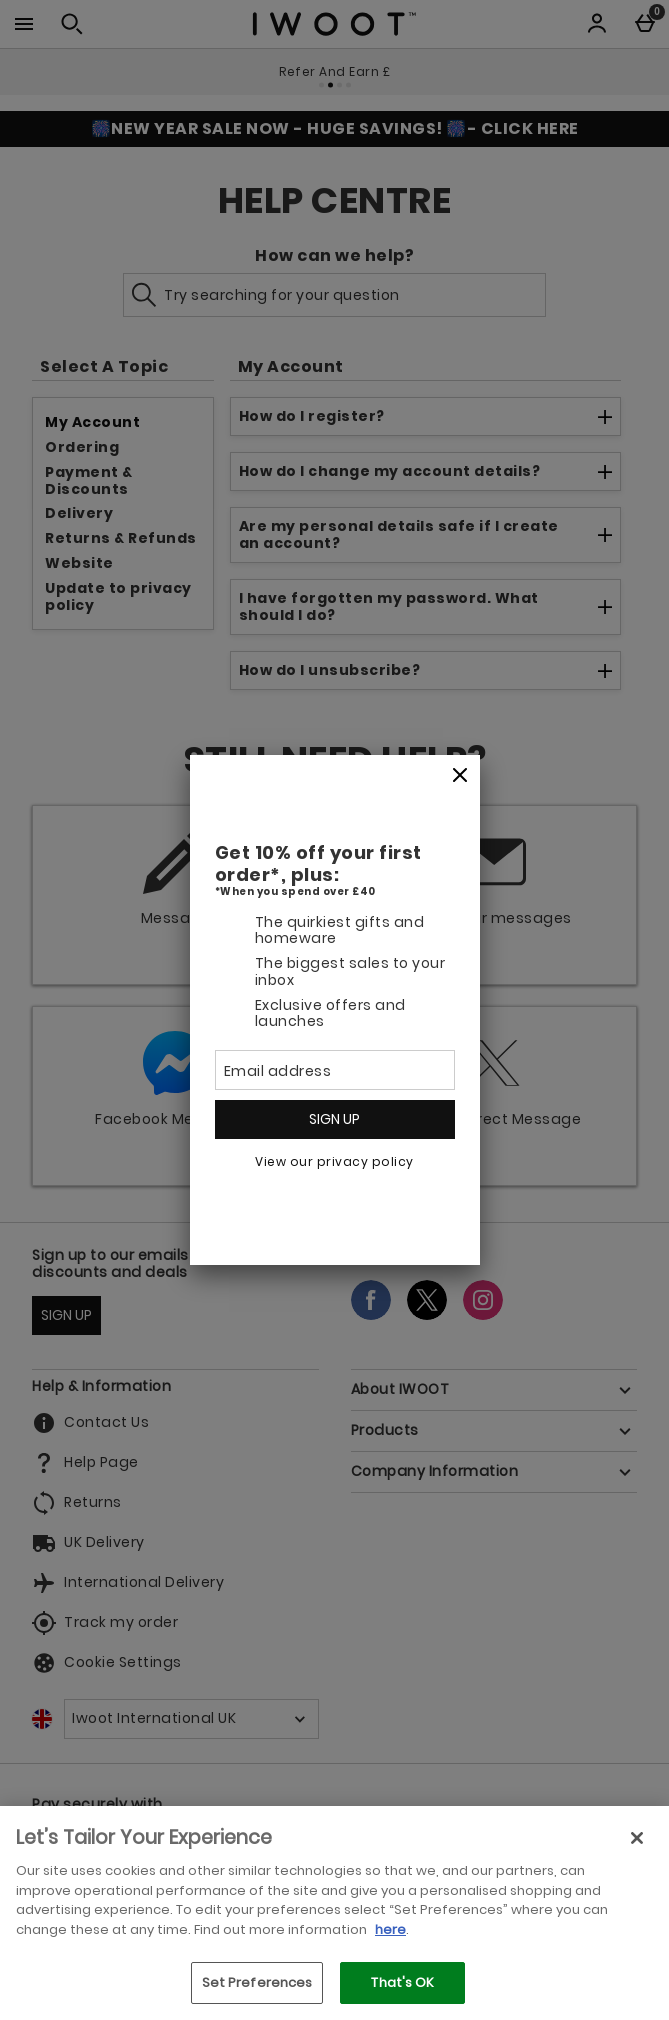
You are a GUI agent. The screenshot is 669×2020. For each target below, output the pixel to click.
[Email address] (335, 1070)
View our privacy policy (334, 1161)
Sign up (334, 1119)
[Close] (460, 776)
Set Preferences (257, 1982)
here (390, 1929)
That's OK (402, 1982)
